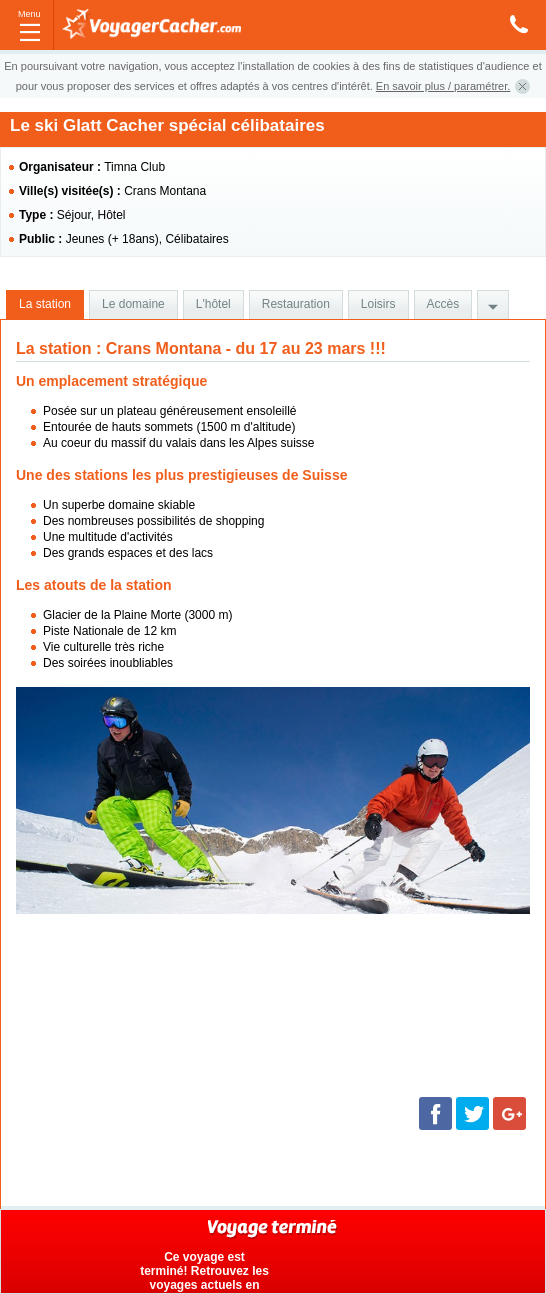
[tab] (45, 305)
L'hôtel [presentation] (213, 304)
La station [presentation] (45, 304)
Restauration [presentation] (296, 304)
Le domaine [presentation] (133, 304)
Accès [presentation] (443, 304)
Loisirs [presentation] (378, 304)
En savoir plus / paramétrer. (443, 86)
